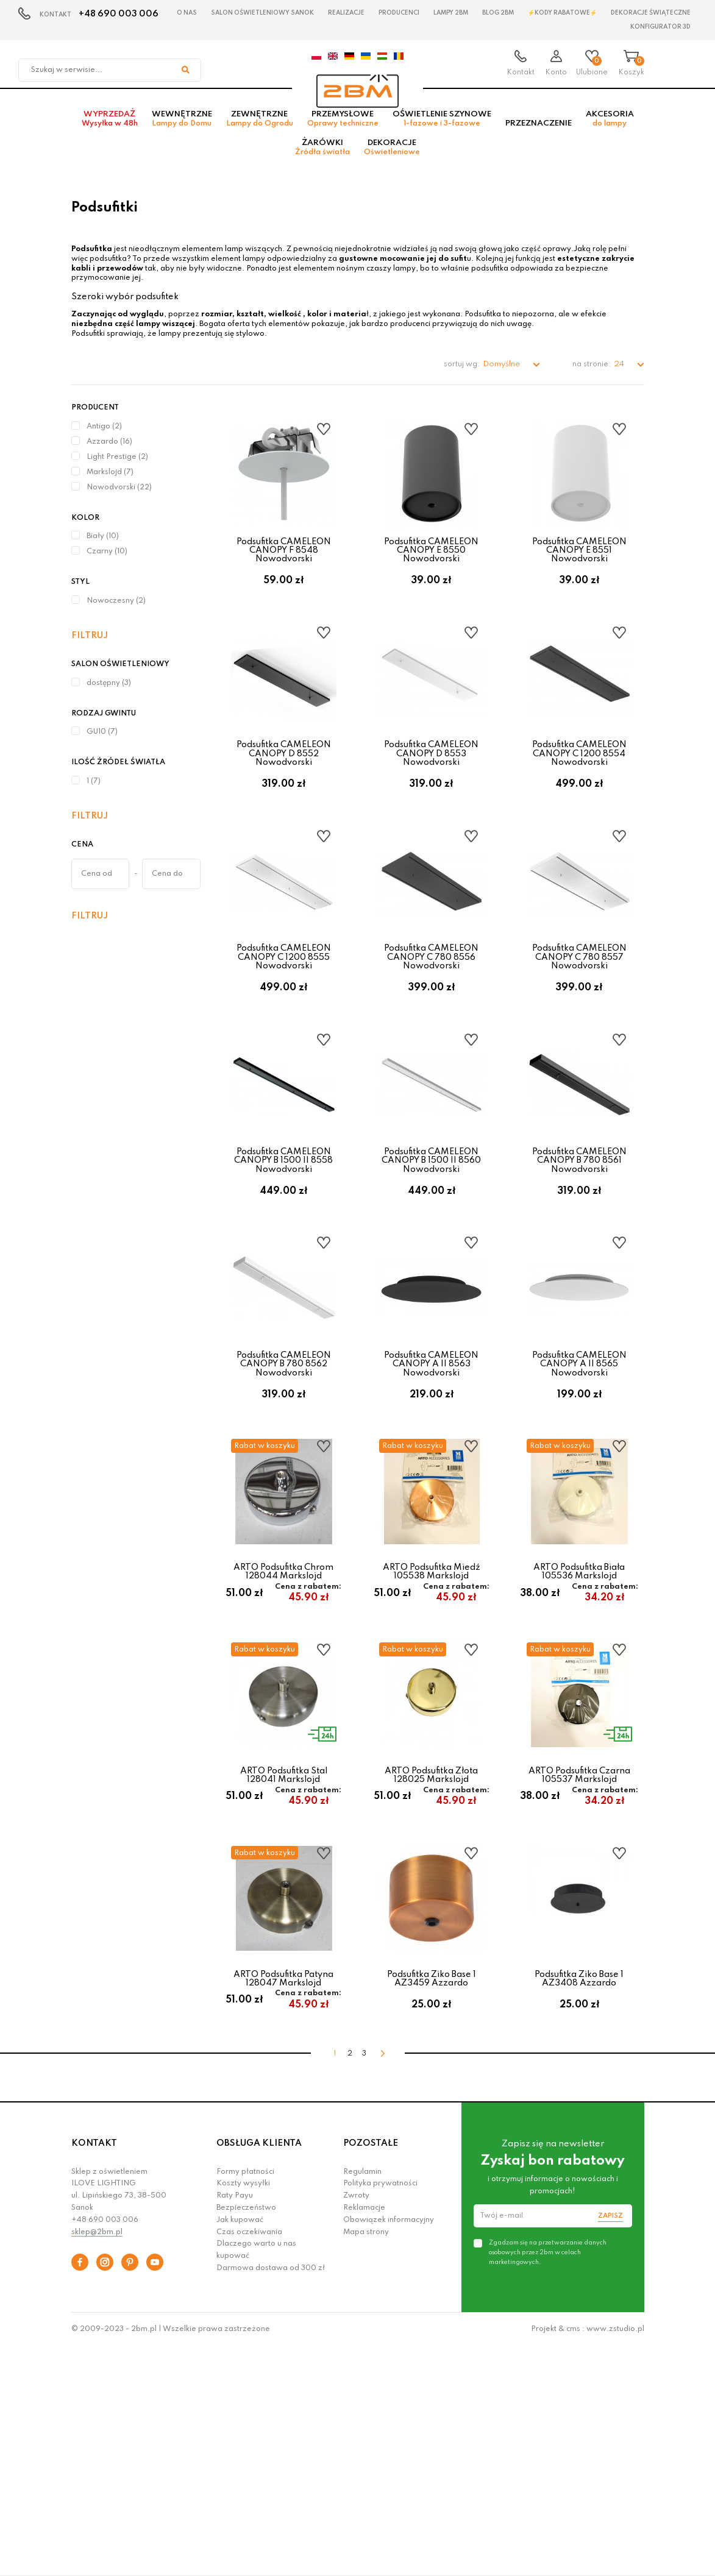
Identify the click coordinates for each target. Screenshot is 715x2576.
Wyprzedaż (110, 134)
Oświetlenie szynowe (442, 134)
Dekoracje (392, 163)
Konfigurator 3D (660, 27)
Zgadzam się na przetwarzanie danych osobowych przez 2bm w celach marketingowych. (548, 2481)
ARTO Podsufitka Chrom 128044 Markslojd (283, 1721)
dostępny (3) (109, 699)
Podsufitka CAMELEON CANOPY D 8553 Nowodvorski (431, 796)
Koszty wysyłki (243, 2412)
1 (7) (94, 797)
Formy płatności (245, 2400)
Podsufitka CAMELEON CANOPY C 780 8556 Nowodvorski (431, 1026)
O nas (187, 13)
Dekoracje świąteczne (651, 13)
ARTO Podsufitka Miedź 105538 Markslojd (431, 1721)
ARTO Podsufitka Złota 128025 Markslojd (431, 1950)
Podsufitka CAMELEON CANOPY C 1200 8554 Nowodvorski (579, 796)
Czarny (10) (107, 568)
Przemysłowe (343, 134)
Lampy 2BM (450, 13)
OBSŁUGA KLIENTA (259, 2372)
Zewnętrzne (259, 134)
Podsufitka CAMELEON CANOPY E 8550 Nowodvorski (431, 566)
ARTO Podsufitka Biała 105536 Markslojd (579, 1721)
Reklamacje (364, 2437)
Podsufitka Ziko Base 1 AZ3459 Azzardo (431, 2181)
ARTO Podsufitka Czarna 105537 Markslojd (579, 1950)
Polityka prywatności (380, 2412)
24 (620, 381)
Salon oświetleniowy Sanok (262, 13)
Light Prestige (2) (117, 473)
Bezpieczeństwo (246, 2437)
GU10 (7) (102, 748)
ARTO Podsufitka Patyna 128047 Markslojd (283, 2181)
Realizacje (346, 13)
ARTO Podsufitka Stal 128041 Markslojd (283, 1950)
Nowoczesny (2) (116, 616)
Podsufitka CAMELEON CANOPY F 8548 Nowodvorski (284, 566)
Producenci (399, 13)
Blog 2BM (498, 13)
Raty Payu (234, 2425)
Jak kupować (239, 2449)
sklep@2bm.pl (97, 2460)
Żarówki (322, 163)
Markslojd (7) (110, 488)
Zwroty (356, 2425)
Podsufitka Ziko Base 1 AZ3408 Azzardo (579, 2181)
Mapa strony (366, 2460)
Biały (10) (103, 552)
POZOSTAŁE (370, 2372)
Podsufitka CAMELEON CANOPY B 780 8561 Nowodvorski (579, 1256)
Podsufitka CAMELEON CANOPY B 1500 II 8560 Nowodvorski (431, 1256)
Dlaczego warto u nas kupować (256, 2479)
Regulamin (362, 2400)
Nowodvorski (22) (119, 503)
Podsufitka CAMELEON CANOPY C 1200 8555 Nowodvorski (284, 1026)
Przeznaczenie (538, 139)
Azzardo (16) (109, 457)
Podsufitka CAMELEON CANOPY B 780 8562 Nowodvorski (284, 1487)
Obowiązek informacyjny (388, 2449)
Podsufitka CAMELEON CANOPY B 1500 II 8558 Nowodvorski (283, 1256)
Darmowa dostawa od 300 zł (270, 2497)
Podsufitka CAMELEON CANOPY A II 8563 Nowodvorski (431, 1487)
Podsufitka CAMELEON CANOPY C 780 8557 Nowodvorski (579, 1026)
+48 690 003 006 (118, 14)
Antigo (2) (104, 442)
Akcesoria (610, 134)
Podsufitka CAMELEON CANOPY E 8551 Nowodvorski (579, 566)
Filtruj (89, 651)
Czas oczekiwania (249, 2460)
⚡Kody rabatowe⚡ (562, 13)
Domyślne (502, 381)
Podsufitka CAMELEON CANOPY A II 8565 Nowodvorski (579, 1487)
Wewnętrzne (182, 134)
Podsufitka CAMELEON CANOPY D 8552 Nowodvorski (284, 796)
